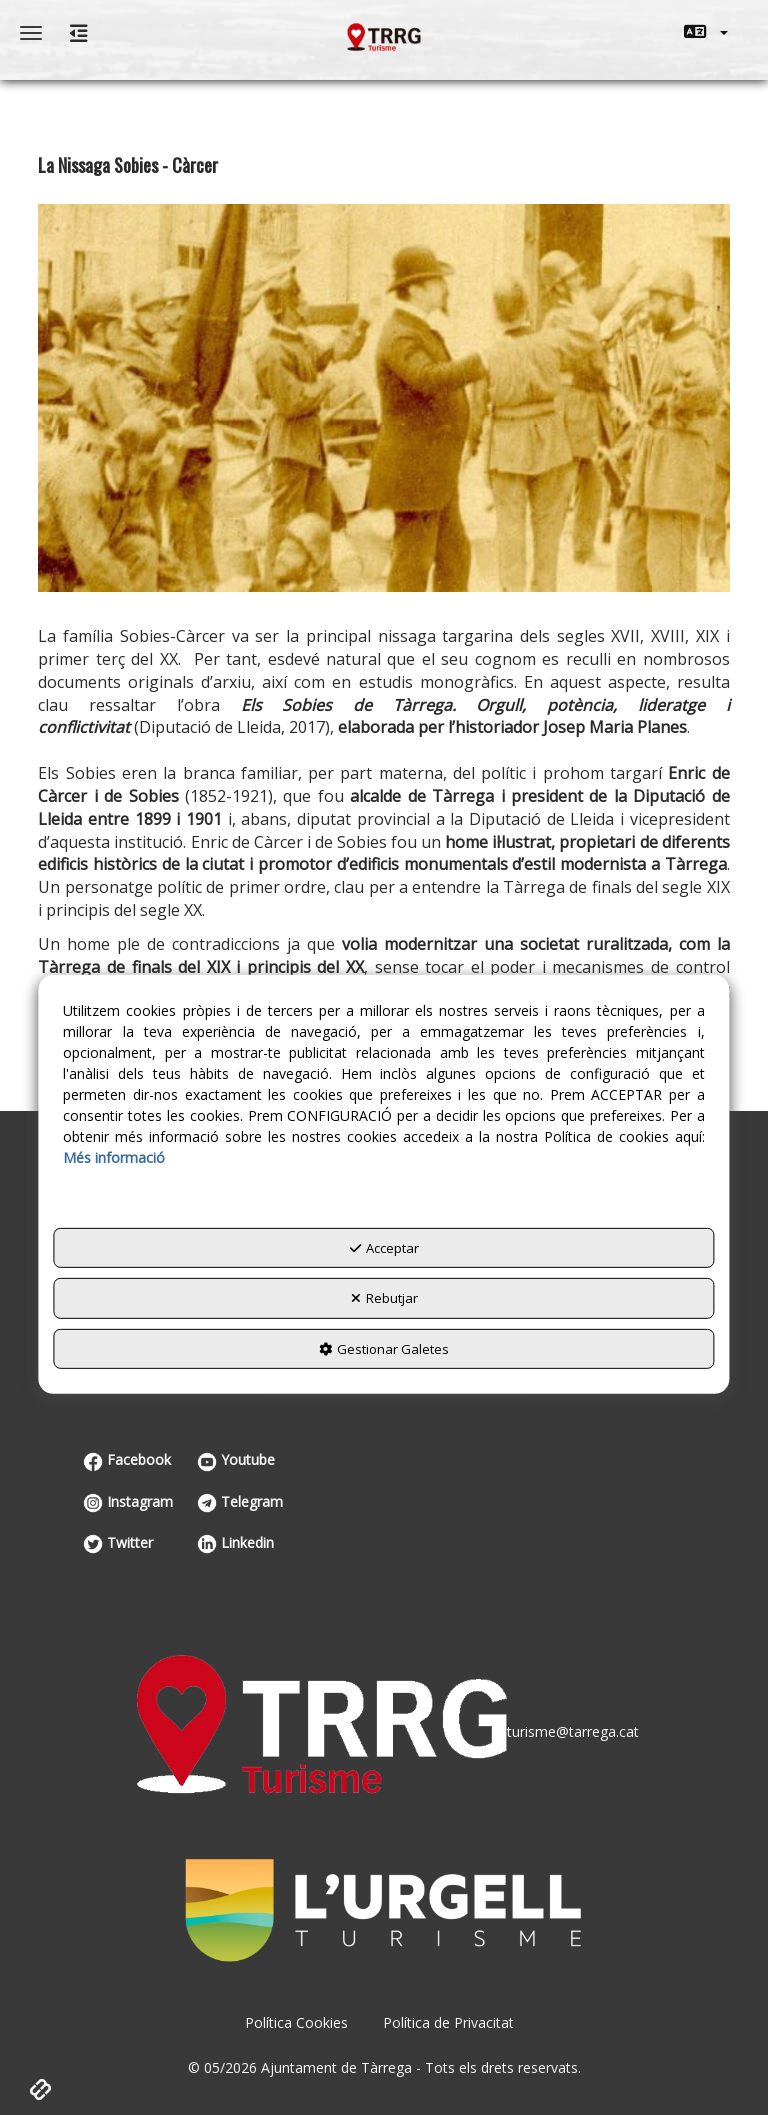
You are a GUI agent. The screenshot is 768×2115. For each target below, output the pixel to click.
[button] (706, 32)
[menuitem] (706, 32)
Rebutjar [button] (384, 1298)
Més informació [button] (114, 1157)
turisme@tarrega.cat (573, 1731)
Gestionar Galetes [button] (384, 1349)
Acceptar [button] (384, 1248)
